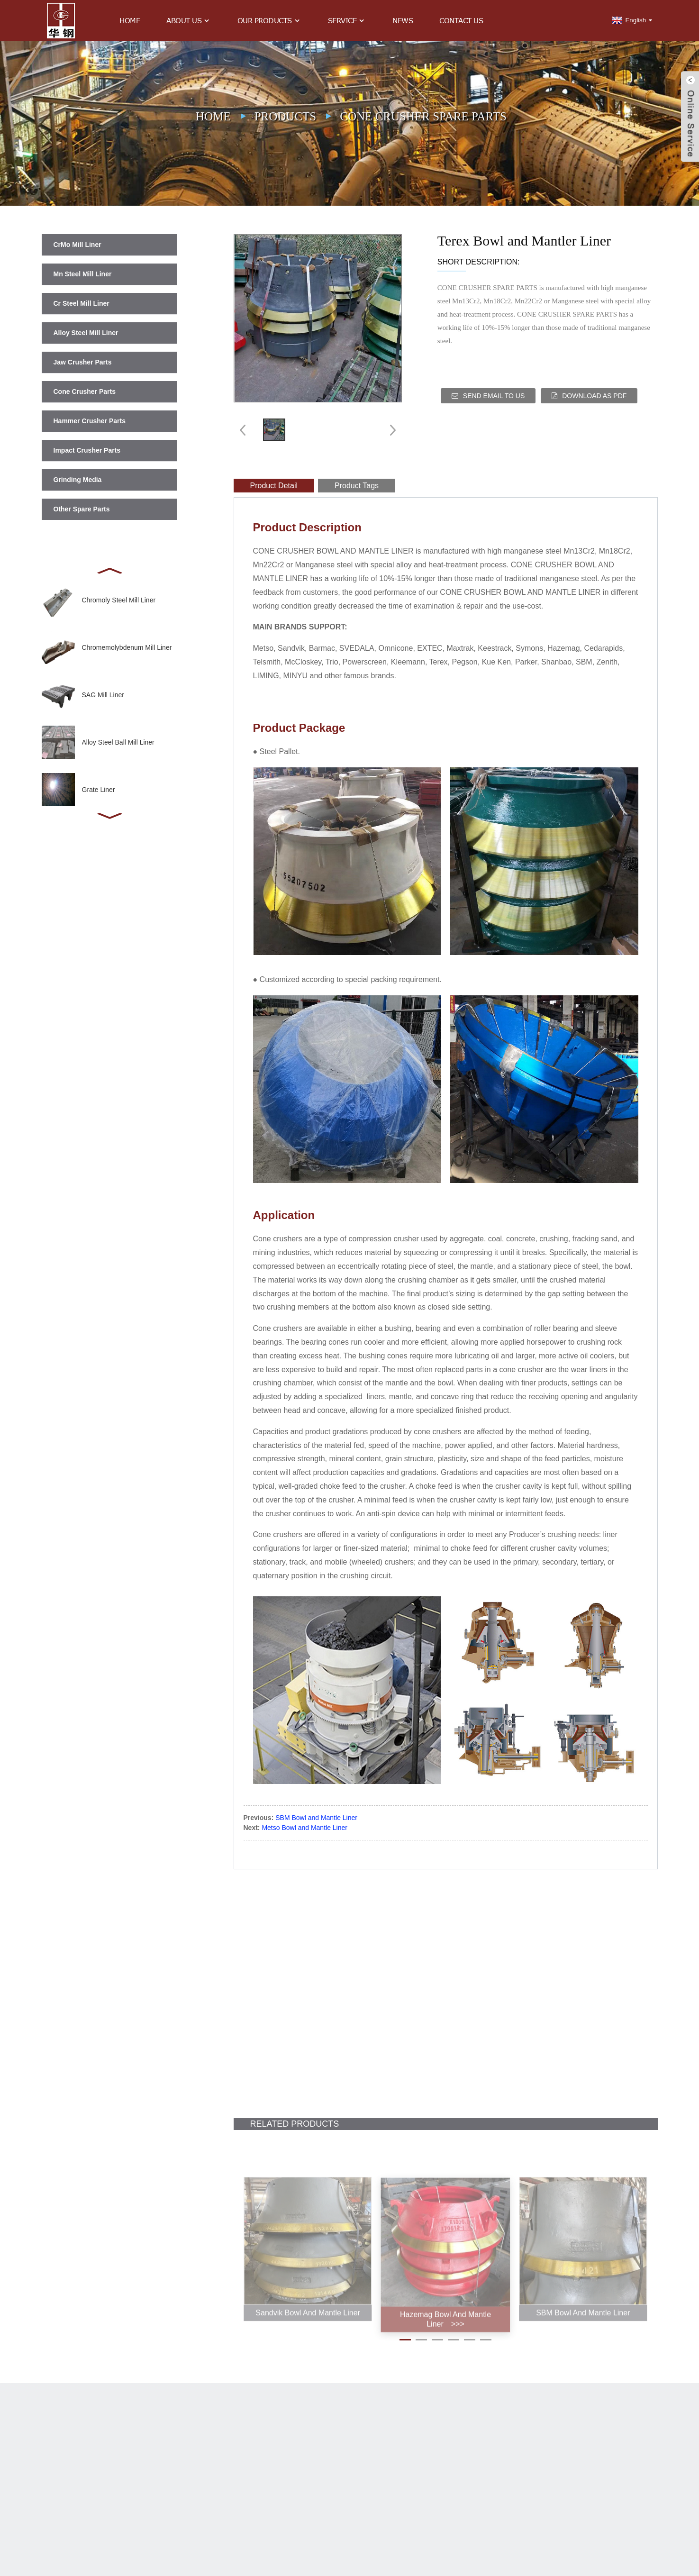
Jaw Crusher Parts (83, 362)
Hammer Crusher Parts (90, 421)
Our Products (269, 20)
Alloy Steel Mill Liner (86, 333)
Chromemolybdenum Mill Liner (127, 647)
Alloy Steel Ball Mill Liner (118, 742)
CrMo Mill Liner (77, 244)
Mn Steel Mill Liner (83, 274)
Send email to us (494, 396)
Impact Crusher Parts (87, 450)
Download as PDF (594, 396)
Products (285, 116)
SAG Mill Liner (103, 695)
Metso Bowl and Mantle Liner (304, 1827)
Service (347, 20)
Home (129, 20)
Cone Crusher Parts (85, 391)
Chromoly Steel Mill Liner (119, 600)
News (402, 20)
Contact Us (461, 20)
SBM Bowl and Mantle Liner (316, 1817)
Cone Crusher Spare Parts (423, 116)
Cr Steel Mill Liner (81, 303)
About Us (188, 20)
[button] (109, 569)
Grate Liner (98, 789)
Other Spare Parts (82, 509)
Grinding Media (78, 479)
